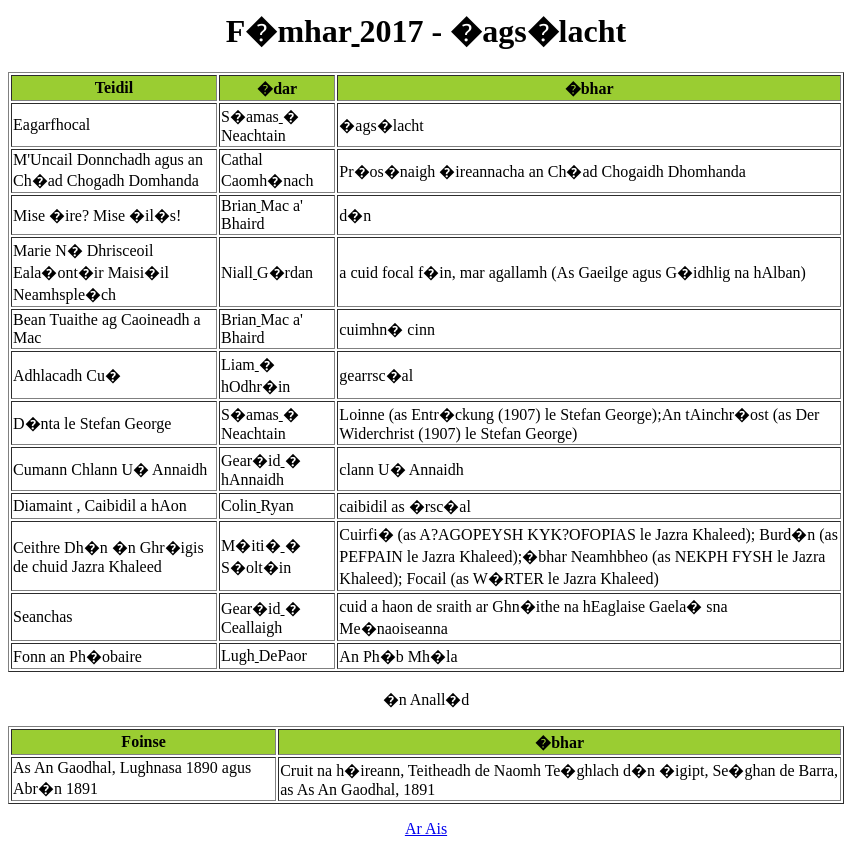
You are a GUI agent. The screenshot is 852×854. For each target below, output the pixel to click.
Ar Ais (426, 828)
